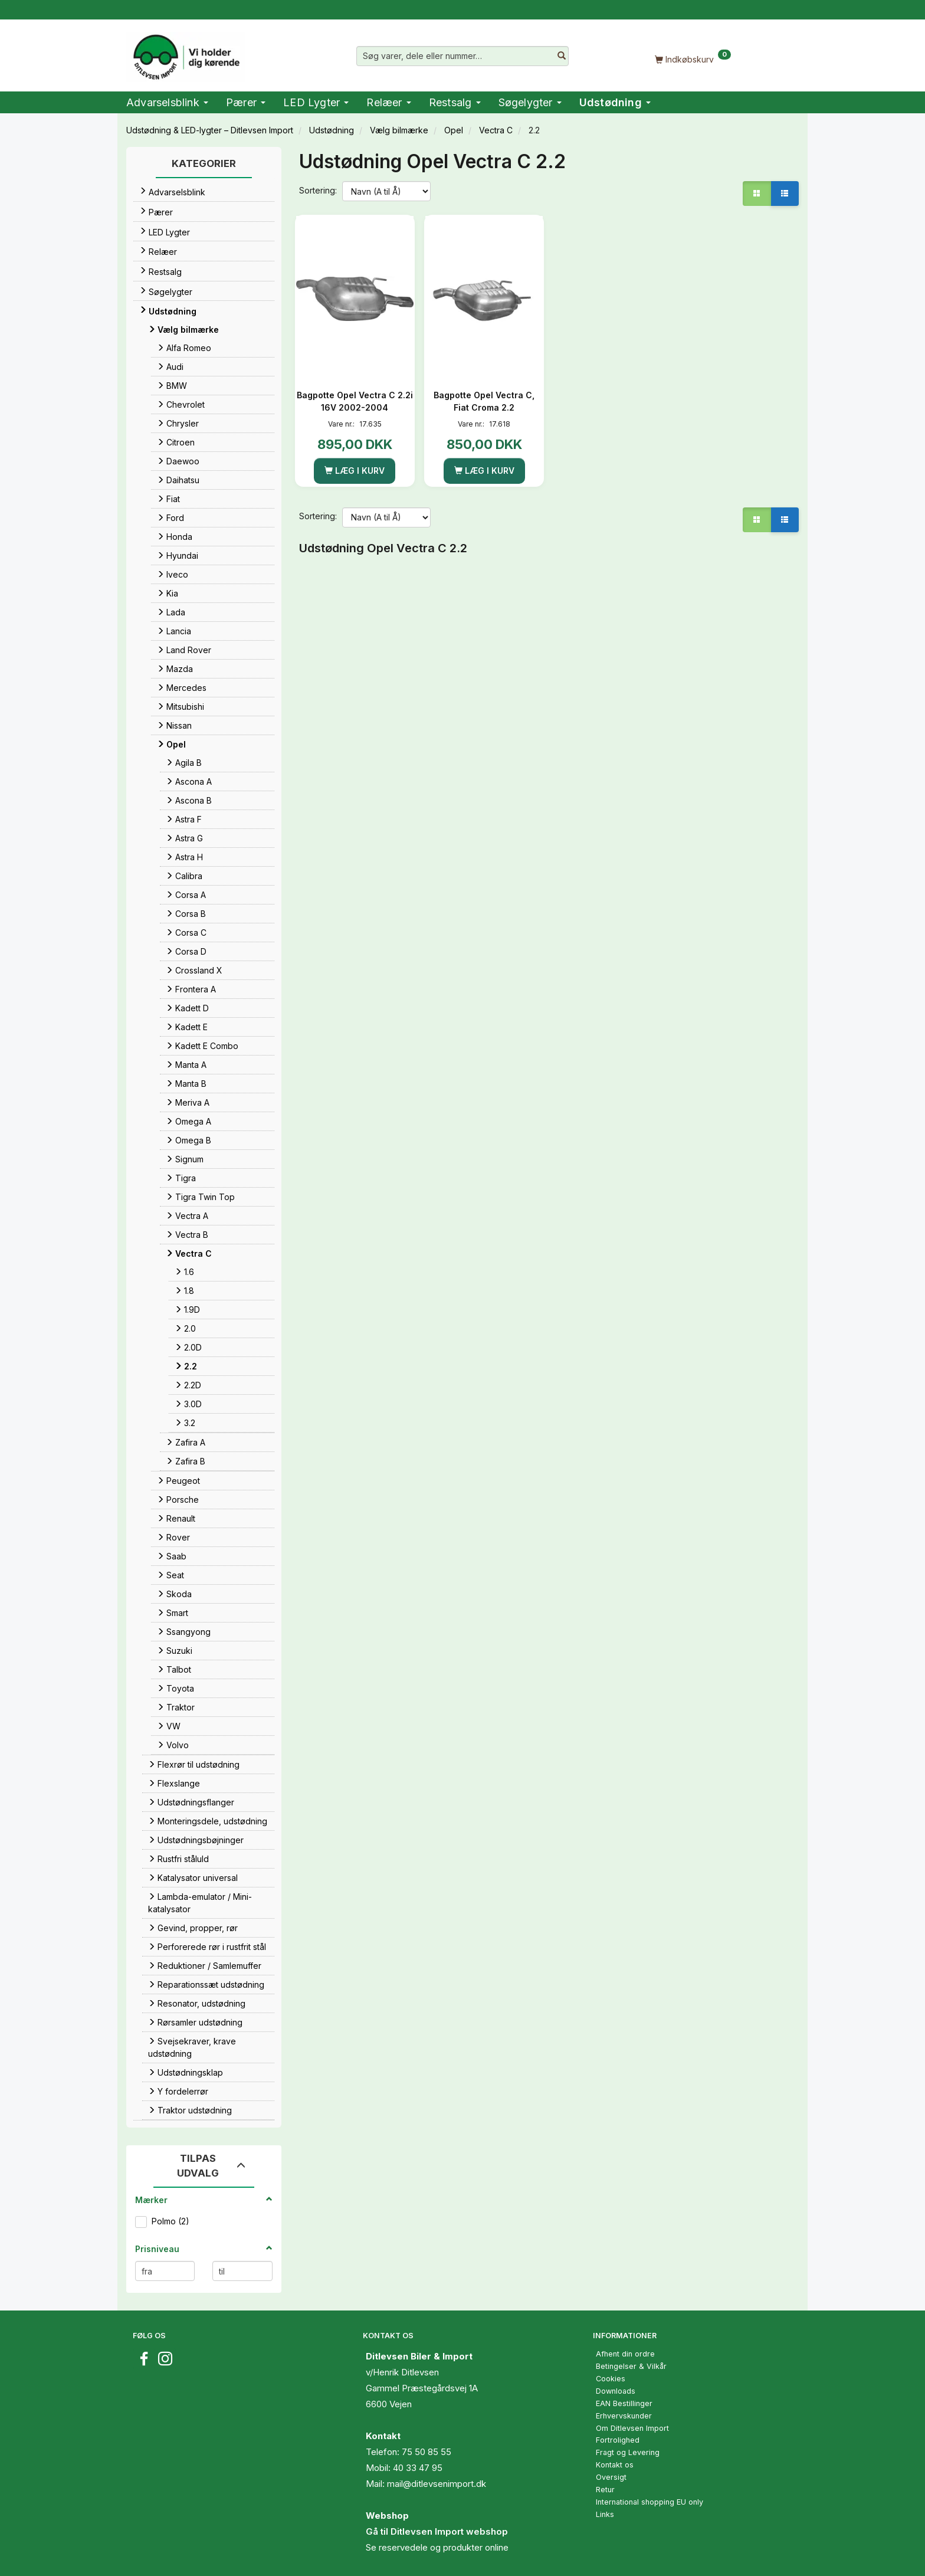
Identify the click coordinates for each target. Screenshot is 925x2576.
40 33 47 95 (417, 2467)
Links (605, 2514)
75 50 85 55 (426, 2451)
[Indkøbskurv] (692, 58)
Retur (605, 2489)
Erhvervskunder (624, 2415)
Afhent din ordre (625, 2353)
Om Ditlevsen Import (632, 2428)
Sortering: (318, 190)
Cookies (610, 2378)
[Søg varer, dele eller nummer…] (561, 56)
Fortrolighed (617, 2440)
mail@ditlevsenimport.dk (436, 2483)
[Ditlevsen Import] (185, 53)
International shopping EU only (649, 2502)
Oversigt (611, 2477)
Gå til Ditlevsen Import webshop (437, 2531)
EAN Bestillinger (624, 2403)
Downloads (615, 2391)
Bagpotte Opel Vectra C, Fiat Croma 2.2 (484, 401)
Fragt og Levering (628, 2452)
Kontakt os (615, 2464)
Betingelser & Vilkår (631, 2366)
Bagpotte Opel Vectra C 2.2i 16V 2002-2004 (355, 401)
